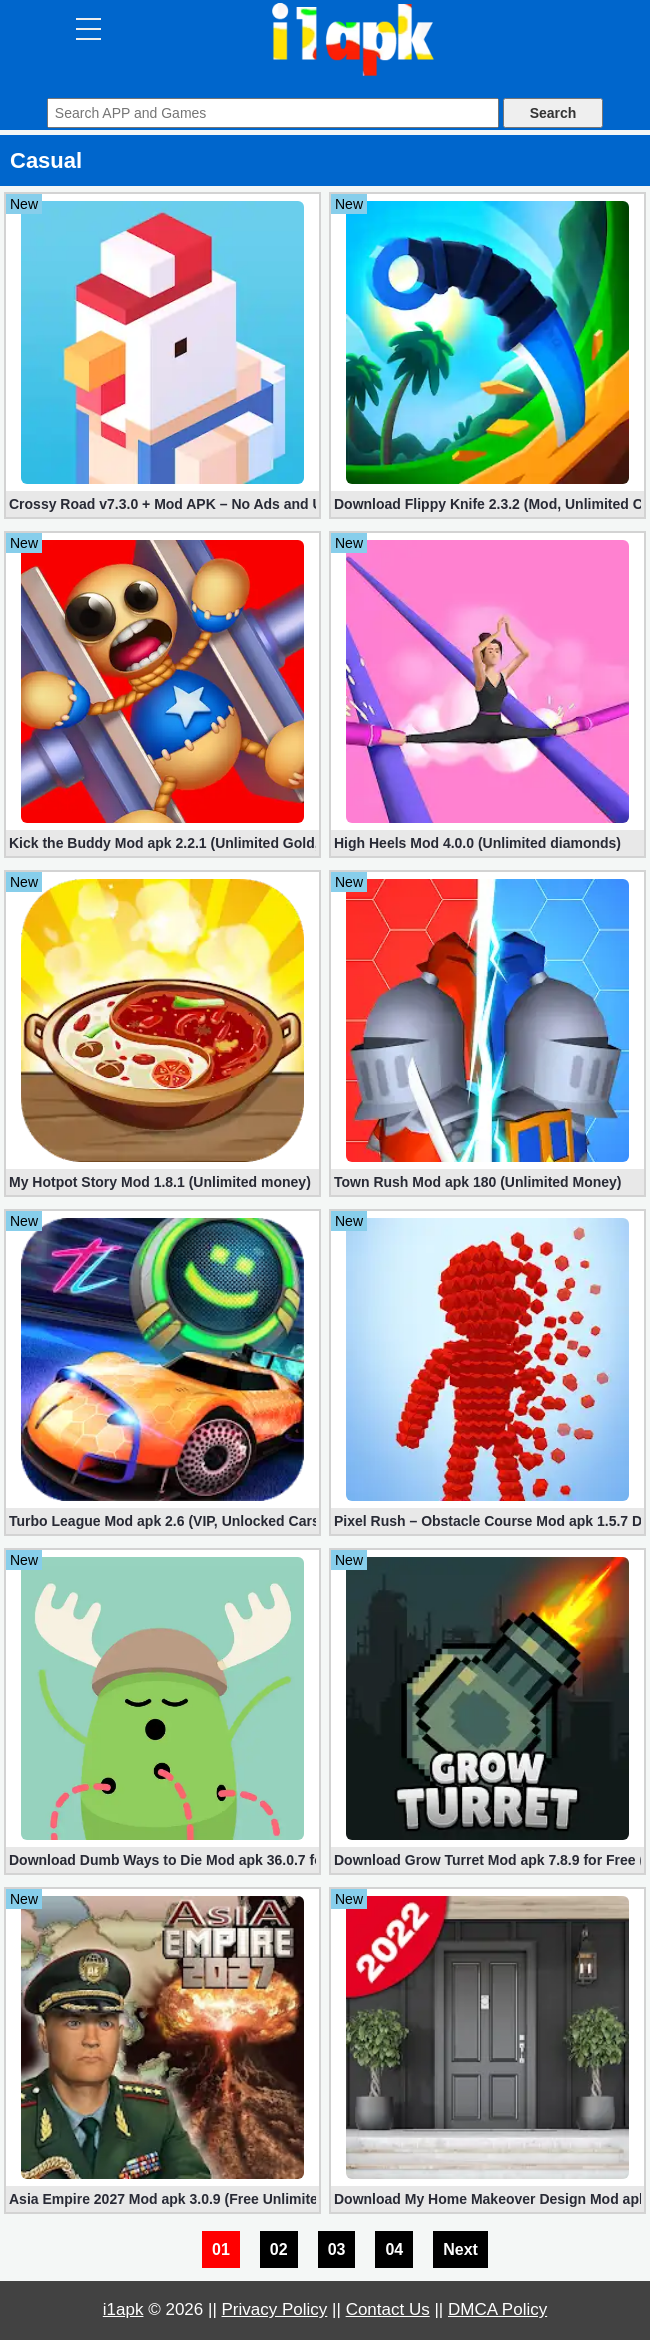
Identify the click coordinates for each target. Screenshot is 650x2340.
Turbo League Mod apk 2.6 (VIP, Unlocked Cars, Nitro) (162, 1521)
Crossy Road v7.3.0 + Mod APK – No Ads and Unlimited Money (162, 504)
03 (337, 2249)
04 (394, 2249)
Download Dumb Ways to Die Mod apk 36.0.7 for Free (162, 1860)
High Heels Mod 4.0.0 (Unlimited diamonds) (477, 843)
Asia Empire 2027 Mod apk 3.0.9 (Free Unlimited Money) (162, 2199)
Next (460, 2249)
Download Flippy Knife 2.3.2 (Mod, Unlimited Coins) (487, 504)
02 (279, 2249)
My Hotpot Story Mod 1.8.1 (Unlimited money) (160, 1182)
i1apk (123, 2309)
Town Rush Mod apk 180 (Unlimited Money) (478, 1182)
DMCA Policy (497, 2309)
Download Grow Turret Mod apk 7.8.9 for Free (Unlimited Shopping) (487, 1860)
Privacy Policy (275, 2309)
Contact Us (388, 2309)
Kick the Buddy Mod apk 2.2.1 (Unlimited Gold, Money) (162, 843)
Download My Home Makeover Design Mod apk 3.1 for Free (487, 2199)
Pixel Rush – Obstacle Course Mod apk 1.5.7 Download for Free (487, 1521)
